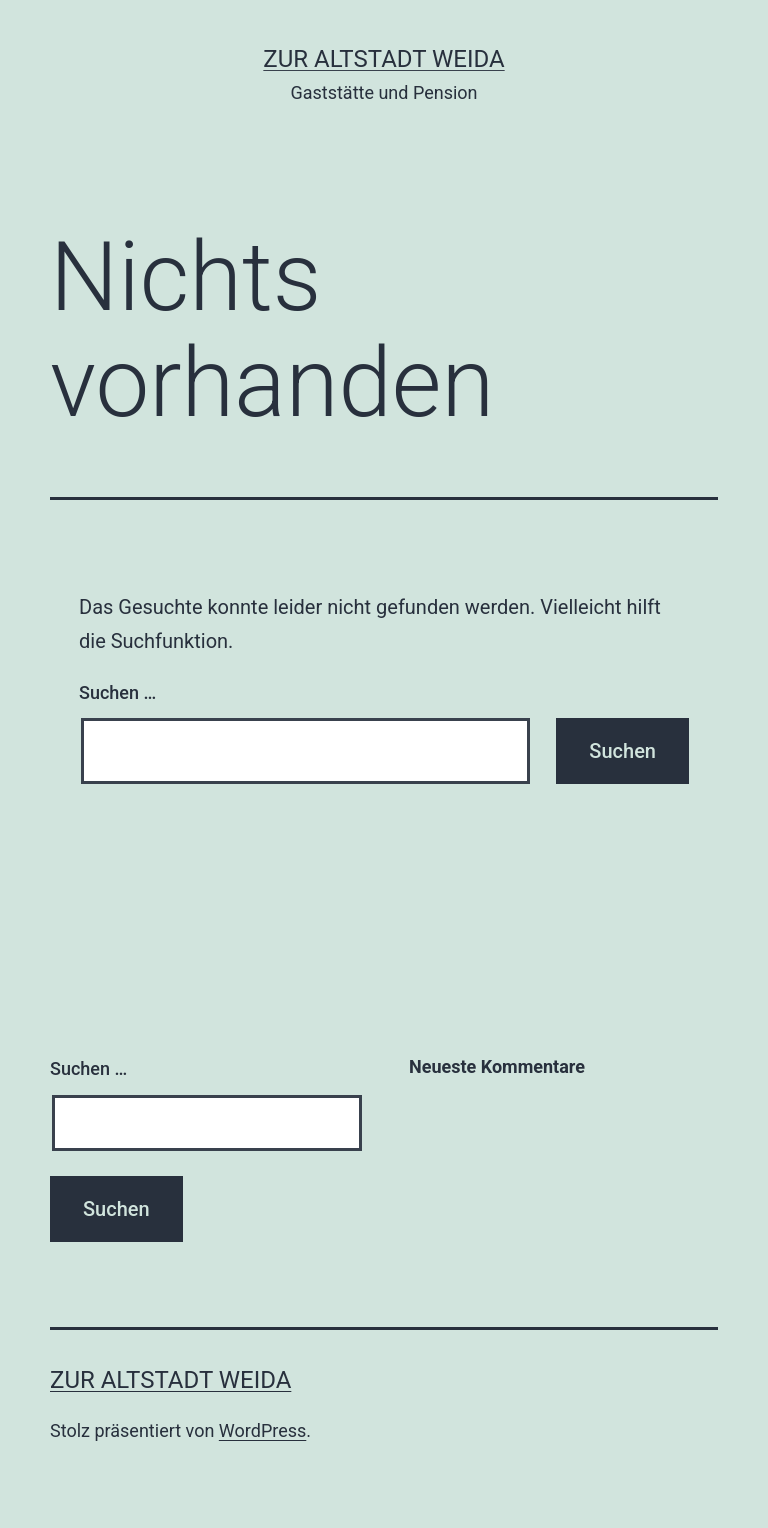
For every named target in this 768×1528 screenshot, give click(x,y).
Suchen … (117, 692)
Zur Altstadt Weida (383, 59)
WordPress (262, 1430)
